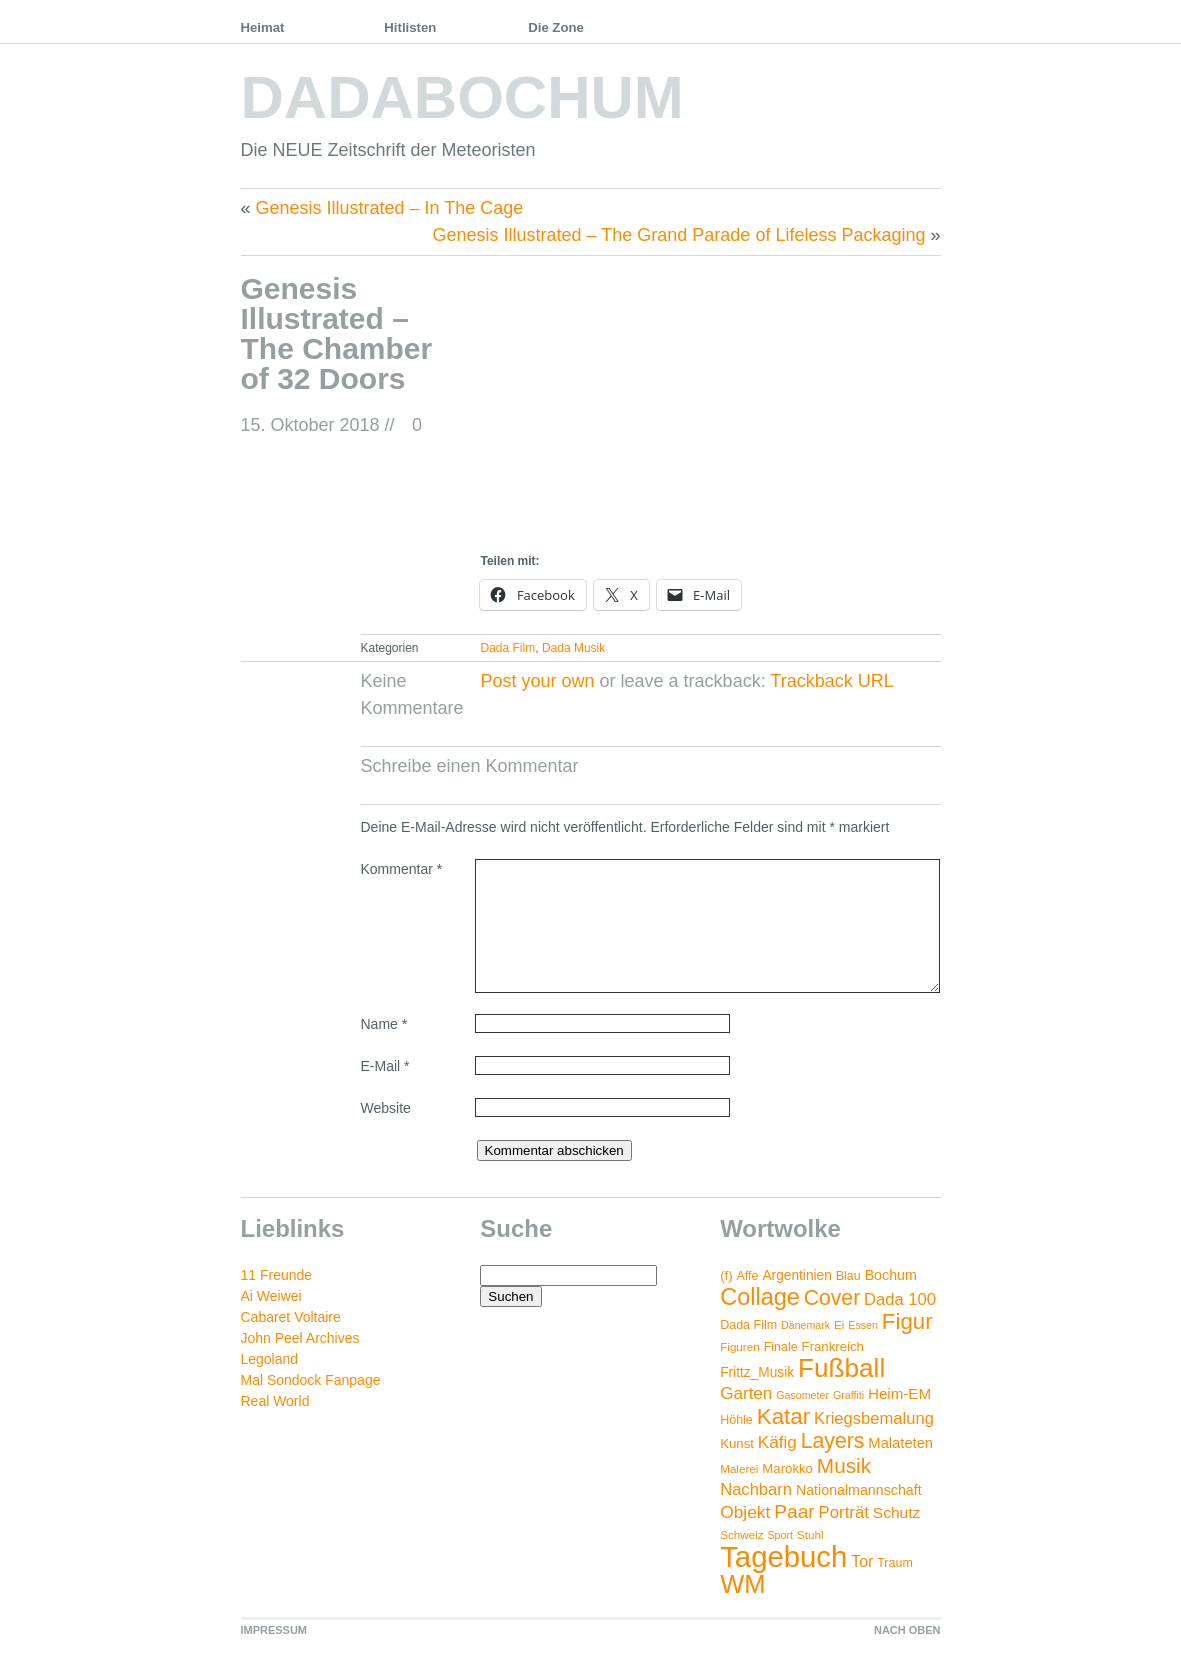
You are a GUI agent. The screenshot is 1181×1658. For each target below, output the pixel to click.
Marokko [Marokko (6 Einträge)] (787, 1468)
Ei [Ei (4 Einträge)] (839, 1324)
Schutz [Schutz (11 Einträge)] (897, 1512)
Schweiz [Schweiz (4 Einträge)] (741, 1534)
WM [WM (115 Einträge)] (742, 1584)
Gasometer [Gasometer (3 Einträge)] (802, 1395)
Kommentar (402, 869)
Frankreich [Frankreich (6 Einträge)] (833, 1346)
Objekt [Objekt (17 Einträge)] (745, 1512)
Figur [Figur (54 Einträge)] (907, 1321)
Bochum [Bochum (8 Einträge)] (891, 1275)
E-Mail (385, 1066)
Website (386, 1108)
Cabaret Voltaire (291, 1317)
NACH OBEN (907, 1630)
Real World (275, 1401)
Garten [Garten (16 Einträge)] (746, 1393)
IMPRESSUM (274, 1630)
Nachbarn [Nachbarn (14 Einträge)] (756, 1489)
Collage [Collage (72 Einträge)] (760, 1297)
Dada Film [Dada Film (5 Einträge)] (748, 1325)
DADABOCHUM (462, 97)
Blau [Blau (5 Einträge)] (848, 1276)
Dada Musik (573, 648)
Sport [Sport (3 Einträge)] (780, 1535)
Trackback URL (831, 681)
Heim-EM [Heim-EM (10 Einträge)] (899, 1393)
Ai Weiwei (271, 1296)
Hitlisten (410, 27)
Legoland (270, 1359)
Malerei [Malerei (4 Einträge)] (739, 1468)
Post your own (538, 681)
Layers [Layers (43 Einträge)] (833, 1441)
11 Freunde (277, 1275)
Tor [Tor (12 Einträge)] (862, 1561)
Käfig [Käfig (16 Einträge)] (777, 1442)
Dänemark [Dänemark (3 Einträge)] (805, 1325)
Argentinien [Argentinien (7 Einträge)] (796, 1275)
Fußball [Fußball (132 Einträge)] (841, 1368)
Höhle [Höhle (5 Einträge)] (736, 1420)
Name (384, 1024)
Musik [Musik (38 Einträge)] (844, 1465)
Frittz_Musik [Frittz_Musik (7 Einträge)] (757, 1372)
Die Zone (556, 27)
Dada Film (508, 648)
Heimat (263, 27)
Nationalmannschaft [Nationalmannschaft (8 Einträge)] (859, 1490)
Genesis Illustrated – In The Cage (390, 208)
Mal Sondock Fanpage (311, 1380)
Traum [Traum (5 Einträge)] (895, 1563)
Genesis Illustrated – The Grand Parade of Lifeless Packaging (679, 235)
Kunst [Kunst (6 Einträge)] (737, 1443)
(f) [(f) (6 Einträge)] (726, 1275)
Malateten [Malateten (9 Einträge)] (900, 1443)
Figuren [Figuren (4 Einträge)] (740, 1346)
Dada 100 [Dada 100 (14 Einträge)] (900, 1299)
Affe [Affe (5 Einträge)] (748, 1276)
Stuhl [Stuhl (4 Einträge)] (810, 1534)
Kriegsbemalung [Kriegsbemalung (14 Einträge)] (874, 1418)
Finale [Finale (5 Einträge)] (781, 1347)
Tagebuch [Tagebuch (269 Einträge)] (783, 1556)
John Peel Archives (300, 1338)
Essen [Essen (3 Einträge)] (863, 1325)
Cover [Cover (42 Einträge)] (832, 1297)
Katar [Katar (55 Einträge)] (783, 1416)
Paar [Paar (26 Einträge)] (794, 1511)
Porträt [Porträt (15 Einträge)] (844, 1512)
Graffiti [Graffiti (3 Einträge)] (848, 1395)
